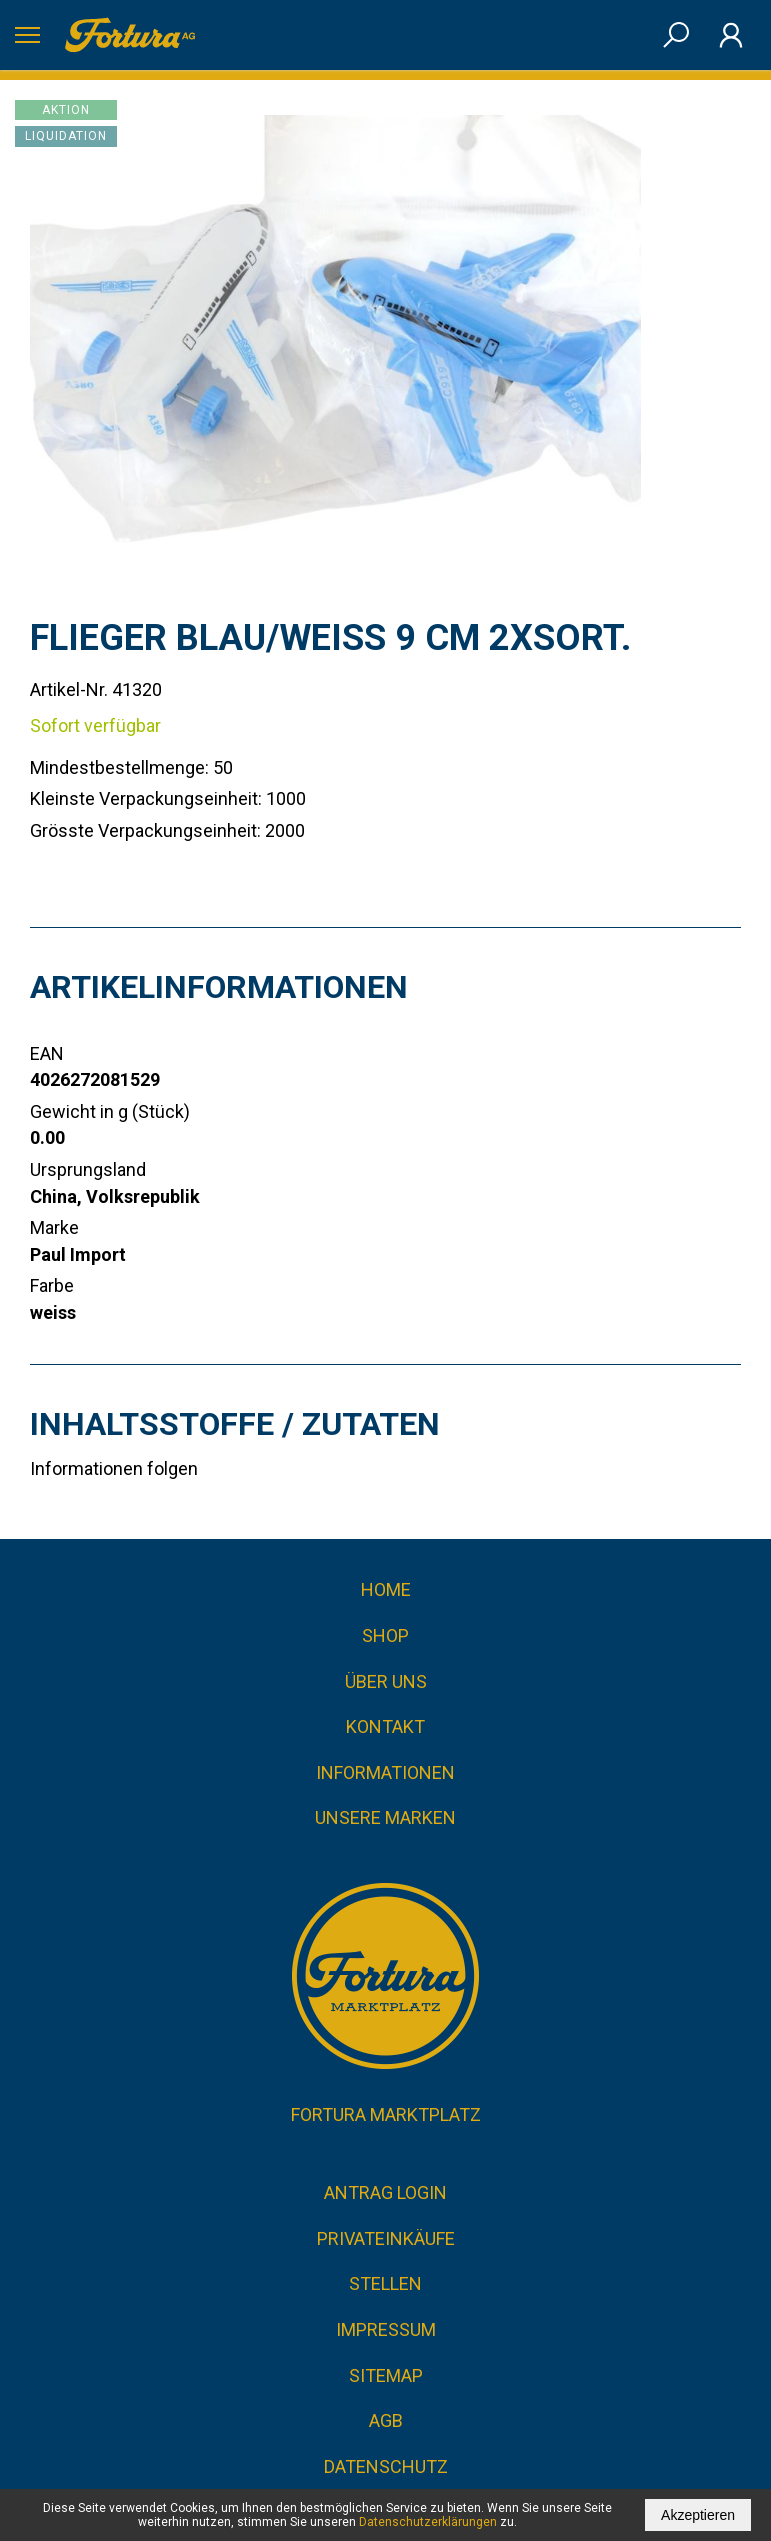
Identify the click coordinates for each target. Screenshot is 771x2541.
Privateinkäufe (386, 2238)
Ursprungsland (88, 1169)
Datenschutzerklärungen (428, 2522)
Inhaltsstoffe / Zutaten (235, 1424)
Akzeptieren (698, 2515)
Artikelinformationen (219, 987)
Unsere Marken (385, 1817)
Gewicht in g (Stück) (110, 1111)
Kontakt (385, 1726)
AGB (386, 2420)
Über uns (386, 1681)
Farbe (52, 1285)
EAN (47, 1053)
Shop (385, 1635)
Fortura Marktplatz (386, 2114)
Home (386, 1589)
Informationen (385, 1772)
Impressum (386, 2329)
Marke (54, 1227)
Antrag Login (385, 2192)
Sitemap (386, 2375)
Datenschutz (386, 2466)
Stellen (385, 2283)
